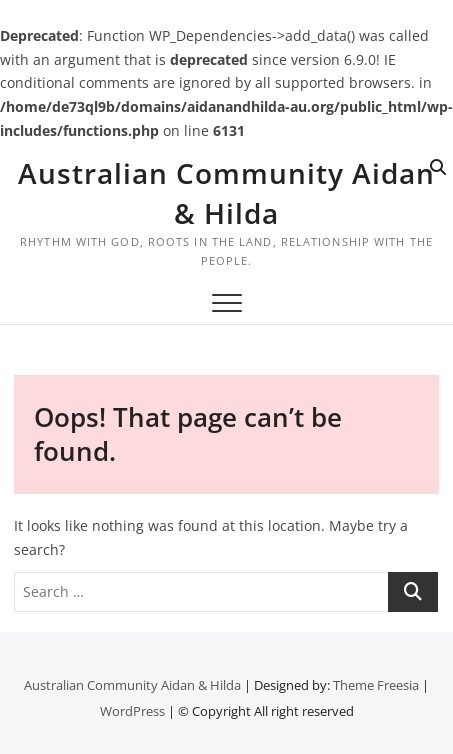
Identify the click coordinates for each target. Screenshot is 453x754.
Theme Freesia (376, 685)
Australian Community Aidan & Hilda (226, 193)
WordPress (132, 711)
